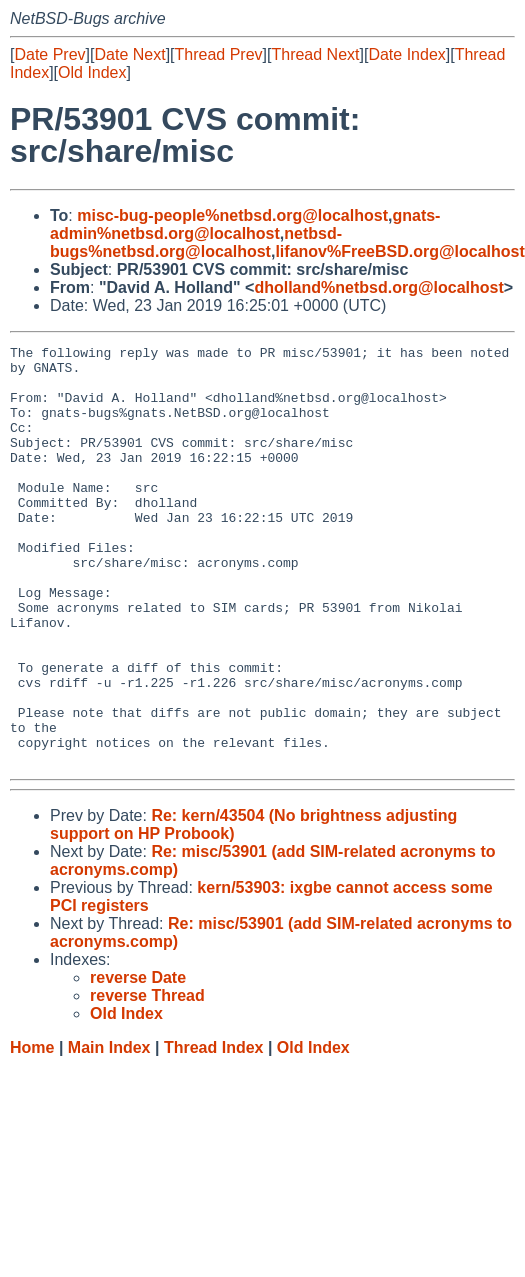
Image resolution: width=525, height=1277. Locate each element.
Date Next (129, 54)
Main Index (109, 1131)
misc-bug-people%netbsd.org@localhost (232, 215)
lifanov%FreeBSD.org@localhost (399, 251)
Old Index (92, 72)
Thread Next (315, 54)
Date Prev (49, 54)
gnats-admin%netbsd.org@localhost (245, 224)
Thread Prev (219, 54)
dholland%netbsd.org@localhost (378, 287)
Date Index (406, 54)
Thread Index (214, 1131)
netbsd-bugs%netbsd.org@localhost (196, 242)
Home (32, 1131)
